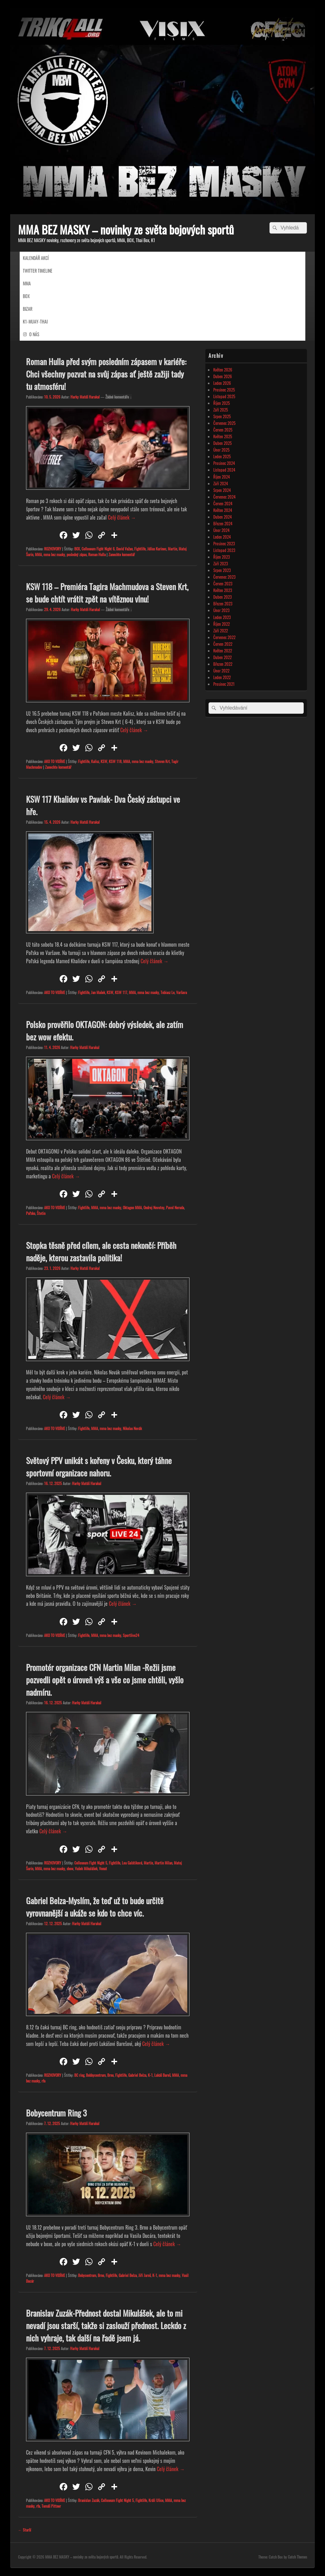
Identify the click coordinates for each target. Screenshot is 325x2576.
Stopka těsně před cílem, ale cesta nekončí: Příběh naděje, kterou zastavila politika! (101, 1251)
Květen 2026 (222, 369)
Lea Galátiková (132, 1862)
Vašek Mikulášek (86, 1868)
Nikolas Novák (132, 1428)
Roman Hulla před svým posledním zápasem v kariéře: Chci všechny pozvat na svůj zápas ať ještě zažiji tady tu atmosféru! (106, 373)
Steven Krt (162, 761)
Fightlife (140, 548)
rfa (43, 2080)
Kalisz (95, 761)
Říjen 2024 (221, 477)
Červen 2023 (222, 583)
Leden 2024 (222, 537)
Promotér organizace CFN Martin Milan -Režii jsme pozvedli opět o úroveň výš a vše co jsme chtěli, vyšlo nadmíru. (104, 1679)
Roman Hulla (97, 554)
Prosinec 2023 (224, 543)
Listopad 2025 (224, 396)
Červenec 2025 (224, 423)
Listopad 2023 (224, 550)
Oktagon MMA (132, 1207)
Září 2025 (220, 409)
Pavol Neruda (175, 1207)
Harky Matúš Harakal (85, 396)
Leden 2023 (222, 617)
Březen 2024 (222, 523)
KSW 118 (115, 761)
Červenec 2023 (224, 577)
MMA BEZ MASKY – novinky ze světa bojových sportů (126, 229)
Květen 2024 (222, 510)
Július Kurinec (156, 548)
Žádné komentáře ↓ (118, 396)
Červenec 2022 (224, 637)
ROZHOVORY (52, 548)
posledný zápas (77, 554)
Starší (24, 2529)
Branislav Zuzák (88, 2500)
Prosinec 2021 (224, 684)
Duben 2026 (222, 376)
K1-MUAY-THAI (35, 321)
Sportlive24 (131, 1635)
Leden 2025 (222, 456)
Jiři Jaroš (144, 2275)
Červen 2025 (222, 429)
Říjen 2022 (221, 624)
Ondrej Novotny (153, 1207)
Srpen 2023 (222, 570)
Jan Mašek (98, 992)
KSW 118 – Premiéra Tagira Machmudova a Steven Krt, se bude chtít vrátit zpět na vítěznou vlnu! (107, 592)
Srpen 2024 (222, 490)
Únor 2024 (221, 530)
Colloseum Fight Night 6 (98, 548)
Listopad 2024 (224, 470)
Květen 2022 (222, 650)
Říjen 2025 (221, 403)
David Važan (124, 548)
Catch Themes (297, 2556)
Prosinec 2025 (224, 389)
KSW (104, 761)
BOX (26, 296)
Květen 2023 (222, 590)
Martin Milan (163, 1862)
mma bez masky (54, 554)
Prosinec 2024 (224, 463)
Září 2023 (220, 563)
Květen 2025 (222, 436)
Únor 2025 (221, 449)
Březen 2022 (222, 664)
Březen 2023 (222, 603)
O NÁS (34, 334)
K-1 (150, 2075)
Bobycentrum (87, 2275)
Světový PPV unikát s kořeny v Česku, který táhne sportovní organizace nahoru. (99, 1466)
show (70, 1868)
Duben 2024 (222, 517)
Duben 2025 (222, 443)
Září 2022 (220, 630)
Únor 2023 (221, 610)
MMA (27, 283)
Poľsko (30, 1213)
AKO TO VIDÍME (54, 761)
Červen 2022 (222, 644)
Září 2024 (220, 483)
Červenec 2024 (224, 497)
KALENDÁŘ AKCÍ (36, 258)
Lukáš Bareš (162, 2075)
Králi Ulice (156, 2500)
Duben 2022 (222, 657)
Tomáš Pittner (51, 2506)
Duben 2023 (222, 597)
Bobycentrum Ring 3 (56, 2113)
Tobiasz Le (168, 992)
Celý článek (122, 517)
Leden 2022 (222, 677)
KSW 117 (121, 992)
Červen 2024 (222, 503)
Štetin (41, 1213)
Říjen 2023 (221, 557)
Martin (172, 548)
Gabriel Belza (137, 2075)
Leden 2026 (222, 383)
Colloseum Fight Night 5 (90, 1862)
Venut (103, 1868)
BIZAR (27, 308)
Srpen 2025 (222, 416)
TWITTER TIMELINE (37, 270)
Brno (110, 2075)
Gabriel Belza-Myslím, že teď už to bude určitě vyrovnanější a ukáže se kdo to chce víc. (94, 1906)
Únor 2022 (221, 670)
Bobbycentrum (96, 2075)
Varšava (181, 992)
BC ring (79, 2075)
